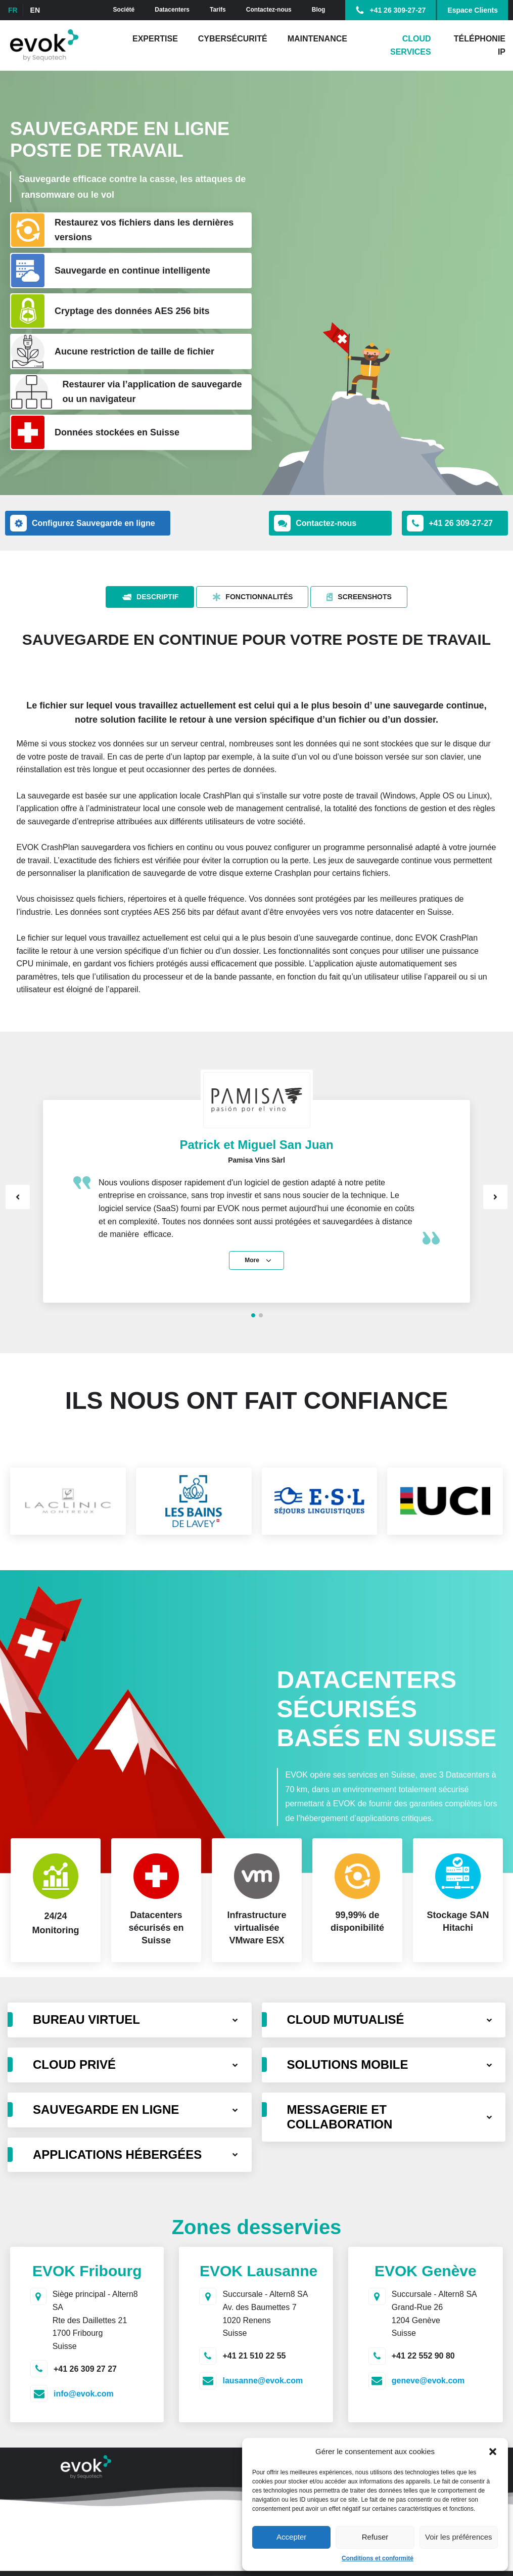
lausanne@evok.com (262, 2380)
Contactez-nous (269, 9)
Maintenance (317, 38)
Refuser (375, 2537)
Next (495, 1197)
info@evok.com (84, 2393)
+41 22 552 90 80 (423, 2355)
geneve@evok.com (428, 2380)
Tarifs (218, 9)
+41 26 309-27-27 (397, 10)
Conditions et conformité (377, 2558)
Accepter (291, 2537)
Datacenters (172, 9)
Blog (318, 9)
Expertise (155, 38)
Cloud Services (410, 45)
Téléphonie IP (479, 45)
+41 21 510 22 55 (254, 2355)
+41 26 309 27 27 (85, 2369)
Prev (17, 1197)
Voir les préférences (458, 2537)
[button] (493, 2452)
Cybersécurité (232, 38)
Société (124, 9)
